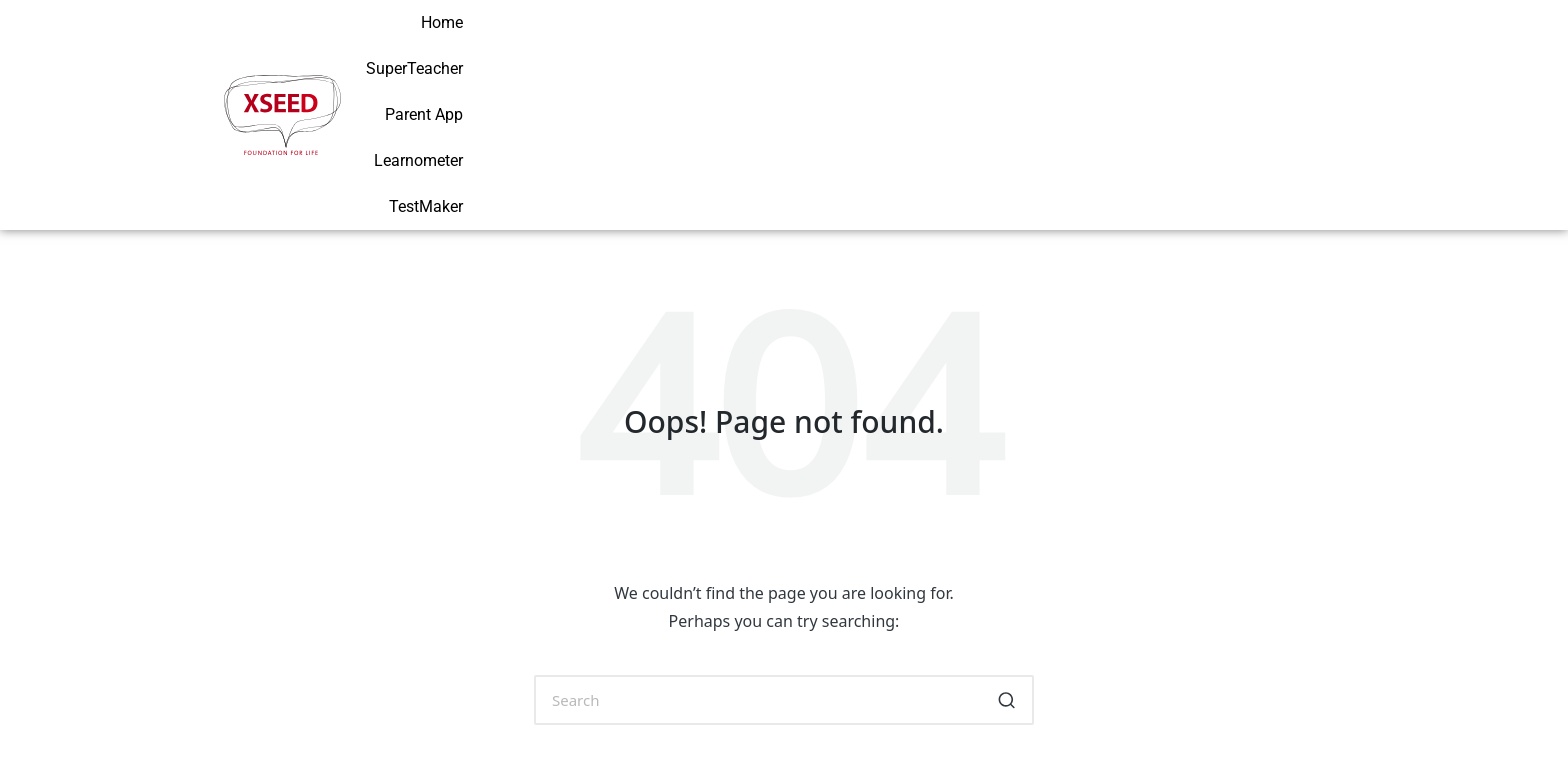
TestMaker (1302, 49)
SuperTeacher (959, 49)
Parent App (1077, 49)
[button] (1006, 571)
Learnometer (1190, 49)
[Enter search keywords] (784, 571)
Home (860, 49)
